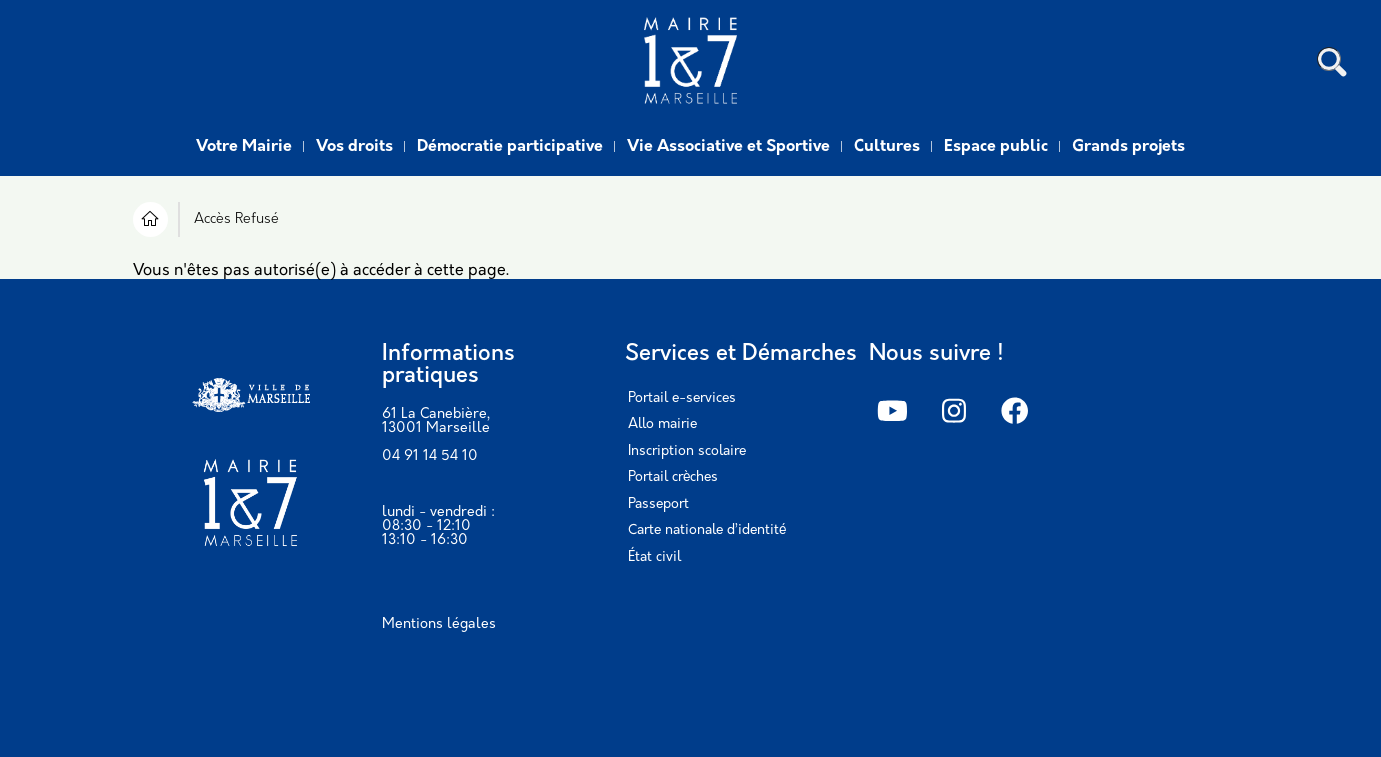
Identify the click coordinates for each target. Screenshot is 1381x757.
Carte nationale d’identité (707, 530)
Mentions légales (439, 624)
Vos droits (354, 147)
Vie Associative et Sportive (728, 147)
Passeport (658, 504)
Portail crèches (673, 477)
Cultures (887, 147)
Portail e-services (682, 398)
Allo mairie (662, 424)
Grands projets (1128, 147)
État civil (654, 557)
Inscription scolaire (687, 451)
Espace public (996, 147)
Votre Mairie (244, 147)
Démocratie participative (510, 147)
